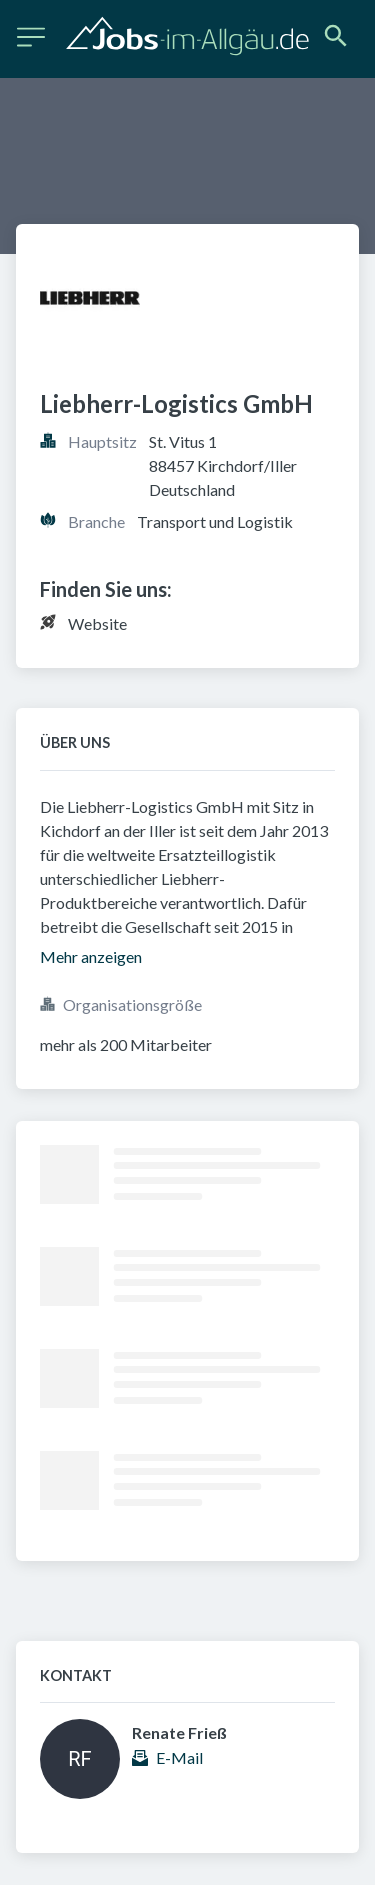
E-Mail (179, 1757)
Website (97, 623)
